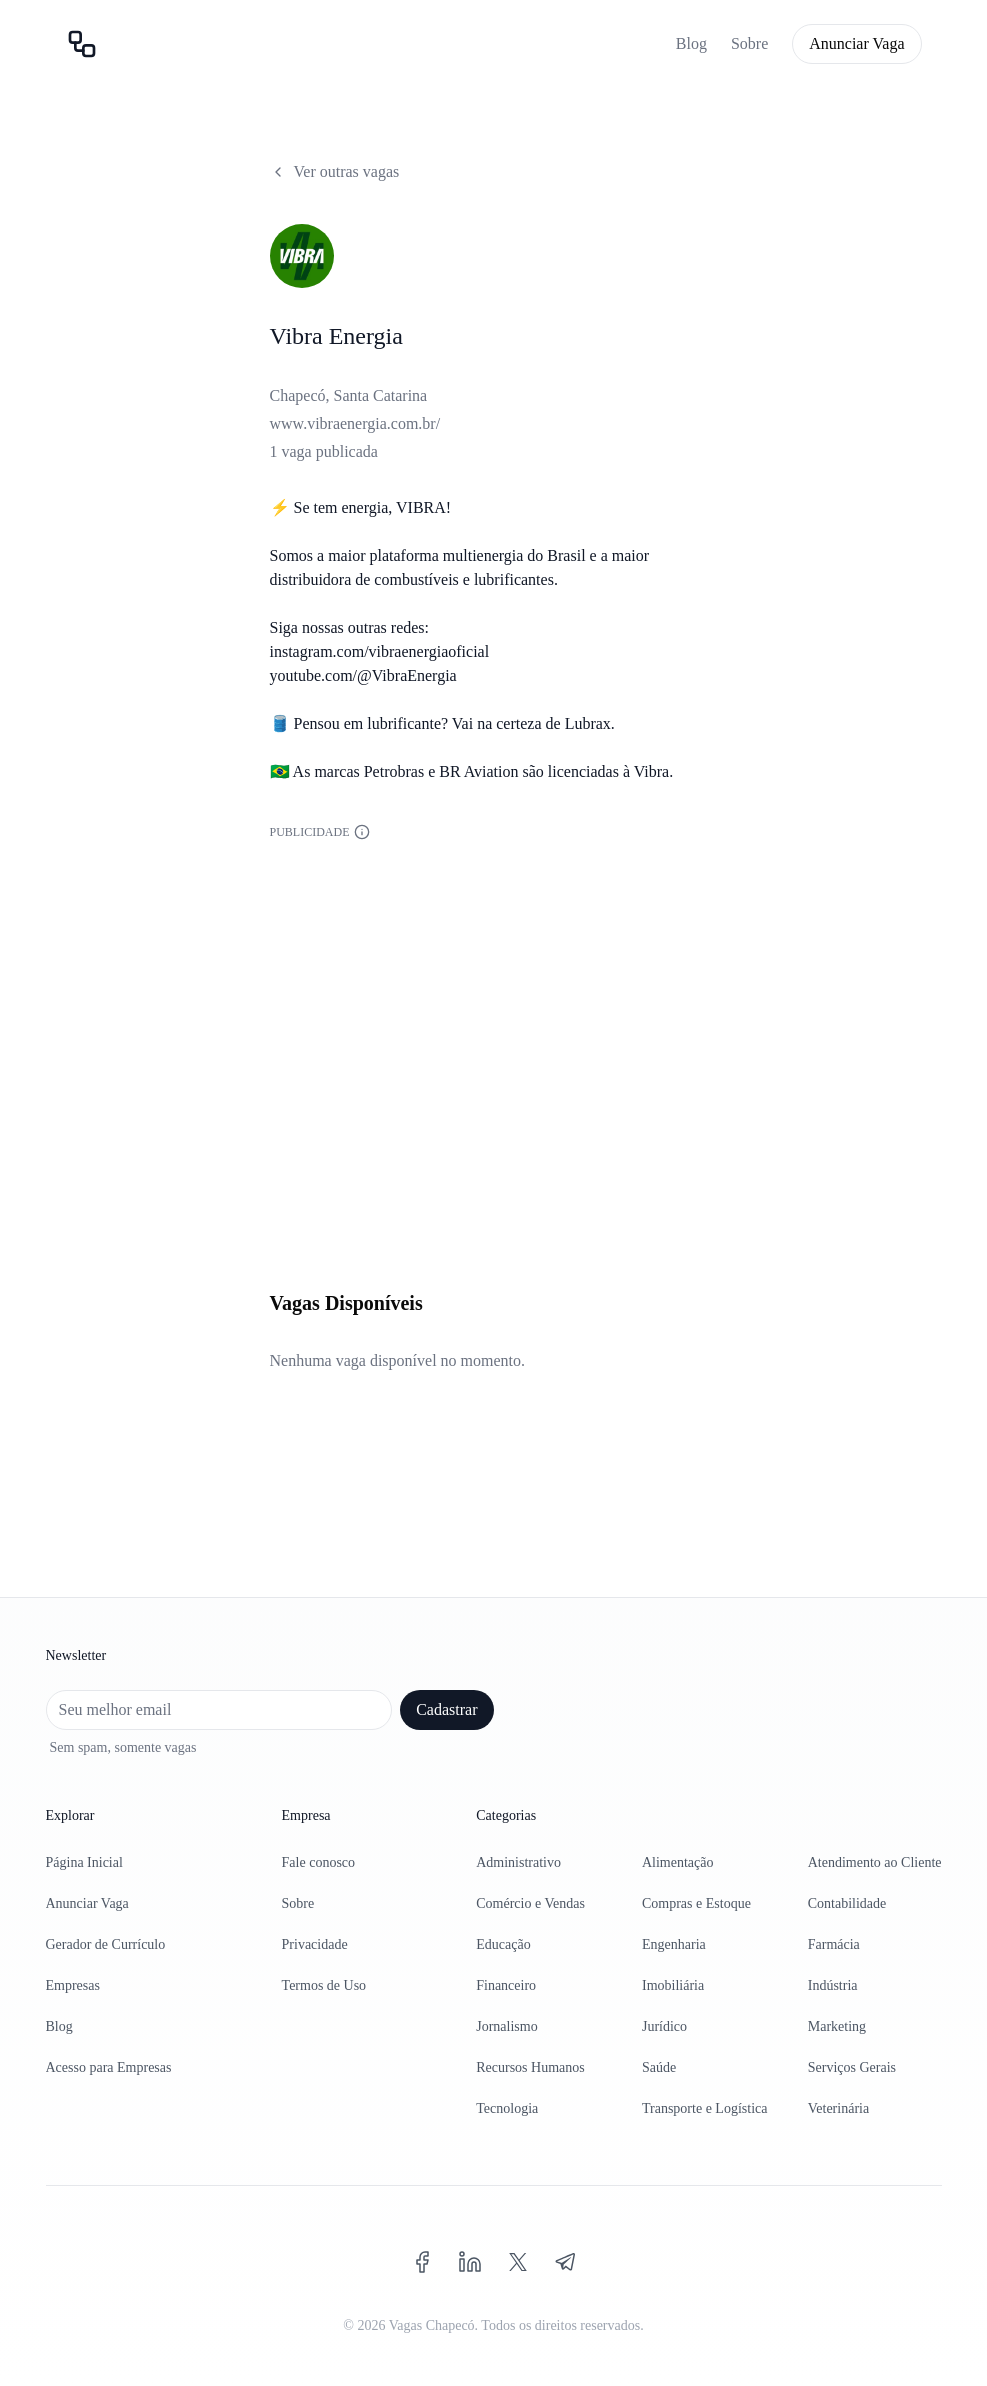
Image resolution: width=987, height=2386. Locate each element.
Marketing (837, 2026)
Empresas (73, 1985)
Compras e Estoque (696, 1903)
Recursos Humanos (530, 2067)
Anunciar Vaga (856, 43)
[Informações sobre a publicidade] (362, 832)
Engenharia (674, 1944)
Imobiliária (673, 1985)
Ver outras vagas (335, 171)
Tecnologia (507, 2108)
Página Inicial (84, 1862)
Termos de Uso (324, 1985)
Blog (691, 43)
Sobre (749, 43)
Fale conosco (318, 1862)
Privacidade (315, 1944)
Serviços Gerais (852, 2067)
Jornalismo (506, 2026)
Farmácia (834, 1944)
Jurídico (664, 2026)
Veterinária (838, 2108)
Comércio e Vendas (530, 1903)
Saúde (659, 2067)
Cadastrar (446, 1709)
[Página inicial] (82, 44)
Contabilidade (847, 1903)
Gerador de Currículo (106, 1944)
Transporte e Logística (704, 2108)
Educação (503, 1944)
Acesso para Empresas (109, 2067)
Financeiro (506, 1985)
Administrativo (518, 1862)
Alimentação (678, 1862)
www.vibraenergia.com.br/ (355, 423)
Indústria (833, 1985)
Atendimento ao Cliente (875, 1862)
